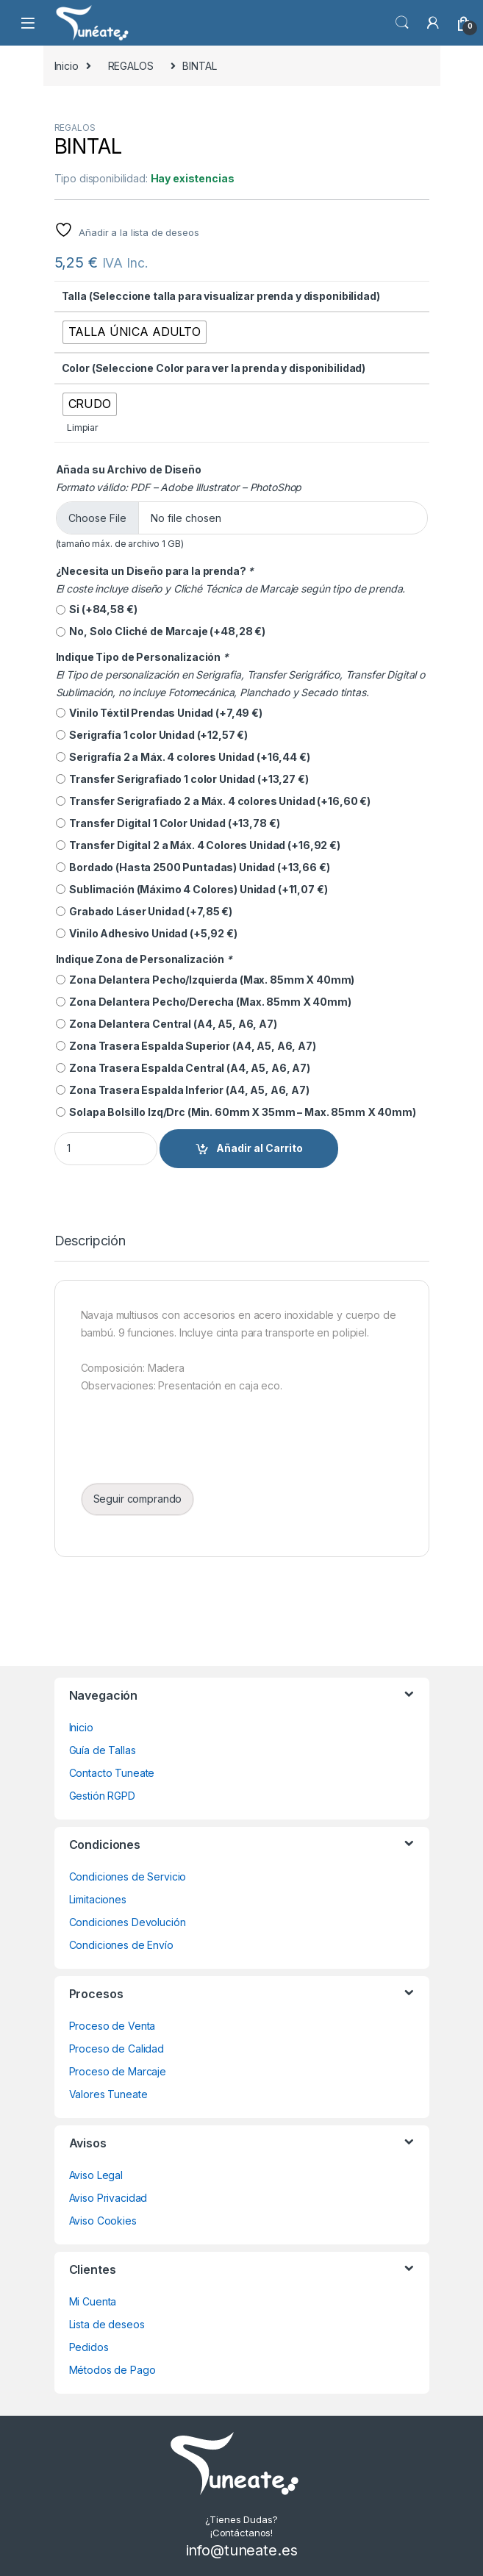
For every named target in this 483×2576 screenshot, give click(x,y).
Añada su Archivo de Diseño (128, 469)
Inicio (66, 66)
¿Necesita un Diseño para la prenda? (156, 571)
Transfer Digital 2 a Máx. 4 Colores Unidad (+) (198, 845)
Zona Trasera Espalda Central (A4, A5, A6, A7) (183, 1068)
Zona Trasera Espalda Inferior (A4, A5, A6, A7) (183, 1090)
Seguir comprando (137, 1498)
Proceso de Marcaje (117, 2071)
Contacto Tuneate (112, 1773)
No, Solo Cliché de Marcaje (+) (161, 631)
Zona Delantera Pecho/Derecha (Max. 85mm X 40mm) (203, 1001)
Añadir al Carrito (259, 1148)
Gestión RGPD (102, 1795)
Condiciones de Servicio (128, 1876)
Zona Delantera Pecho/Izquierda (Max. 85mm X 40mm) (205, 979)
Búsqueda (402, 23)
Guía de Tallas (102, 1750)
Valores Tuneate (108, 2094)
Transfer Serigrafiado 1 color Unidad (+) (182, 779)
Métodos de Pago (112, 2370)
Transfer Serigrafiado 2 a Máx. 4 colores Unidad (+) (213, 801)
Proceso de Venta (112, 2025)
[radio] (134, 332)
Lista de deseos (107, 2324)
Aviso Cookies (103, 2220)
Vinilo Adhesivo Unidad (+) (146, 933)
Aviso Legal (96, 2175)
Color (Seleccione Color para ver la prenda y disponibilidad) (214, 368)
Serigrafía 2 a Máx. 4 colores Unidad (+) (183, 757)
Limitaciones (97, 1899)
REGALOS (131, 66)
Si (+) (96, 609)
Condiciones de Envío (121, 1945)
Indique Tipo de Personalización (143, 657)
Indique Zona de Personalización (145, 959)
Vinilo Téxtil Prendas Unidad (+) (159, 713)
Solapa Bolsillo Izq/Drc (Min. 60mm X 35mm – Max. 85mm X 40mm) (236, 1112)
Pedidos (89, 2347)
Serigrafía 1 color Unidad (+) (152, 735)
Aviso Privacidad (108, 2198)
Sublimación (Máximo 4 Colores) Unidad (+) (192, 889)
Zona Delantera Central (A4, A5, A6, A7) (166, 1023)
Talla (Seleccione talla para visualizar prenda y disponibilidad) (221, 296)
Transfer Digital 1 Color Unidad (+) (168, 823)
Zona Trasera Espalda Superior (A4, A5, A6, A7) (186, 1046)
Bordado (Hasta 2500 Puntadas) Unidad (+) (193, 867)
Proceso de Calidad (116, 2048)
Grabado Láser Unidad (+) (144, 911)
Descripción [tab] (90, 1241)
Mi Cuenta (93, 2301)
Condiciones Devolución (127, 1922)
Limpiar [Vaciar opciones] (83, 427)
